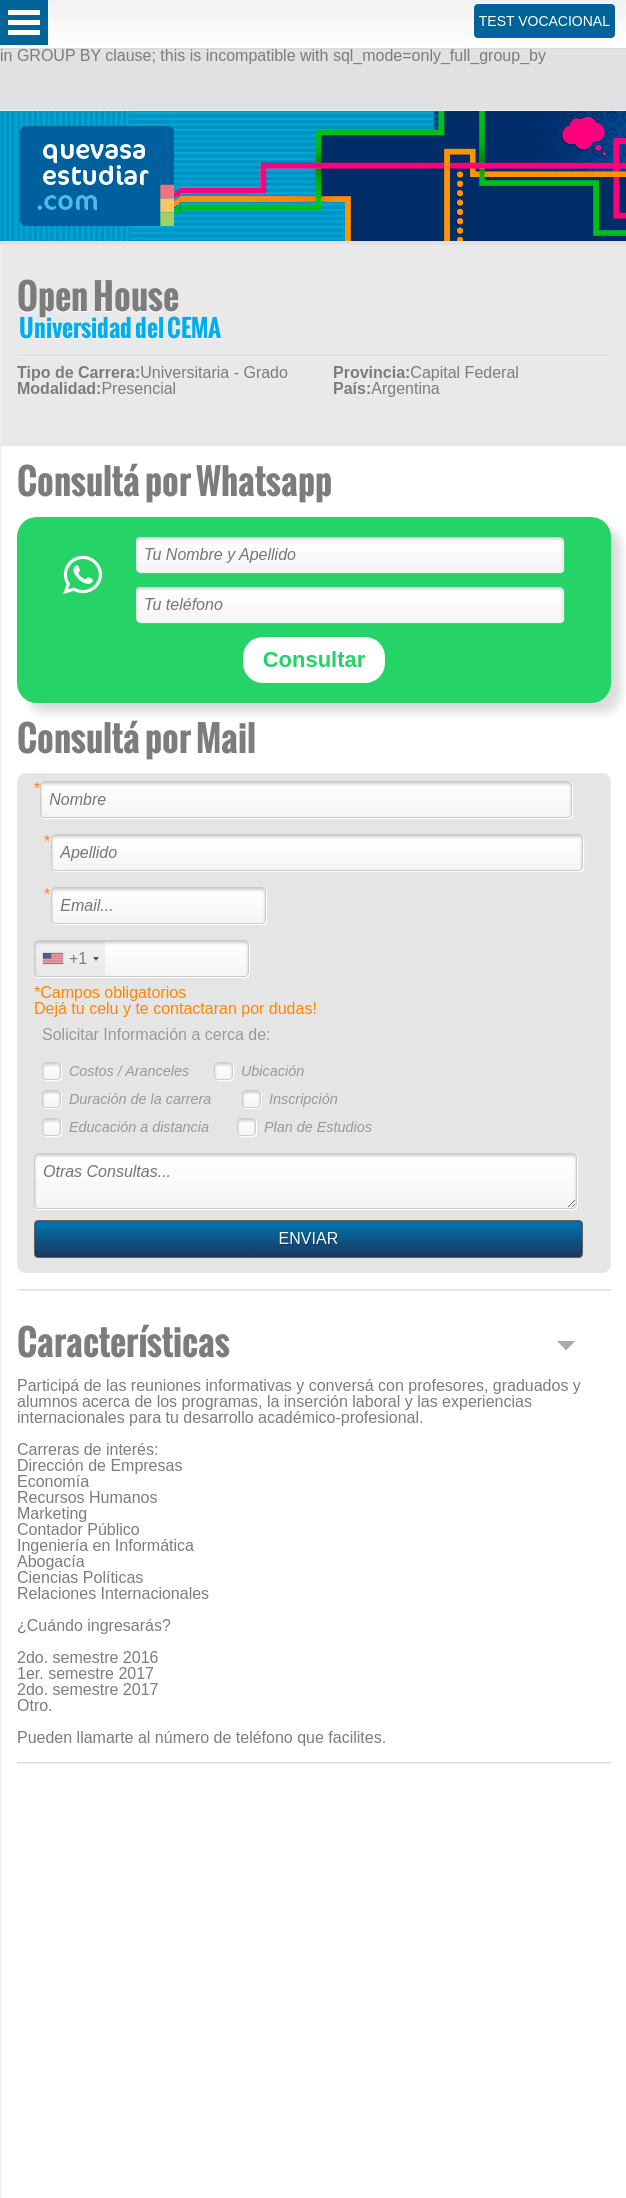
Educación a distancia (139, 1127)
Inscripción (303, 1099)
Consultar (314, 659)
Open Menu (24, 22)
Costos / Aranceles (129, 1071)
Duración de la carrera (140, 1099)
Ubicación (272, 1071)
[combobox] (70, 958)
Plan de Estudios (318, 1127)
